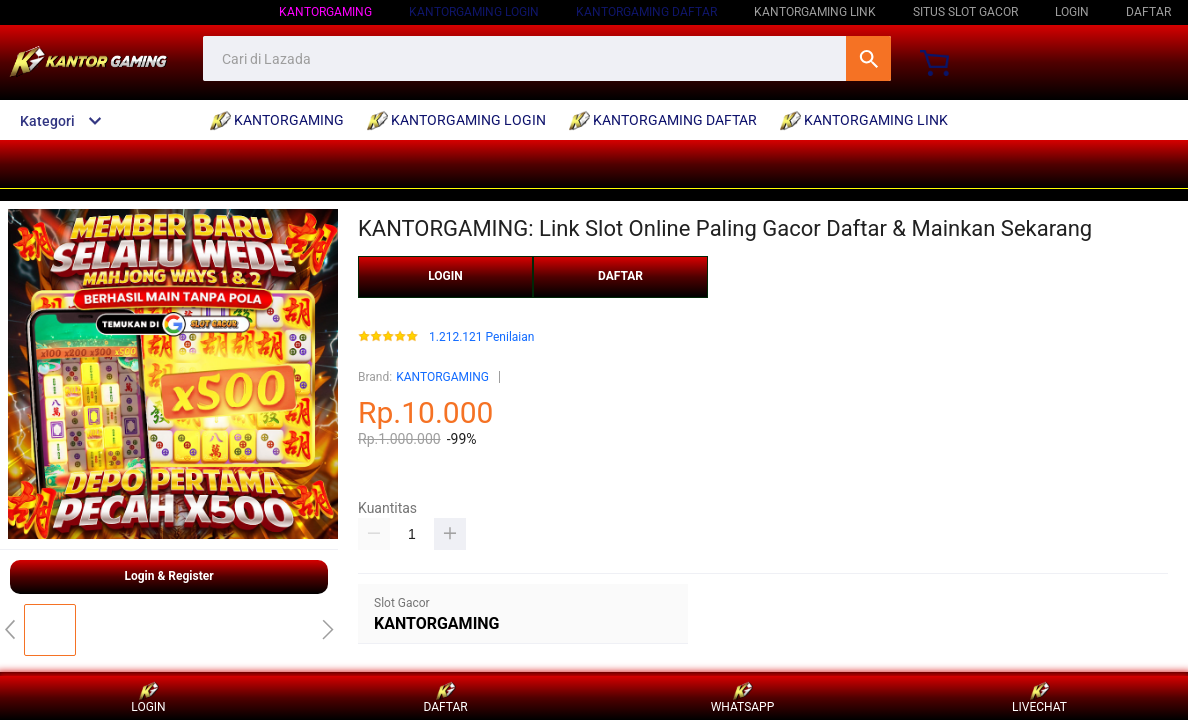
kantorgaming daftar (646, 12)
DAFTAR (1148, 12)
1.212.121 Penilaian (481, 337)
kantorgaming (325, 12)
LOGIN (1072, 12)
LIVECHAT (1039, 697)
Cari (868, 58)
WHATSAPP (743, 697)
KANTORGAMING (442, 377)
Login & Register (168, 576)
